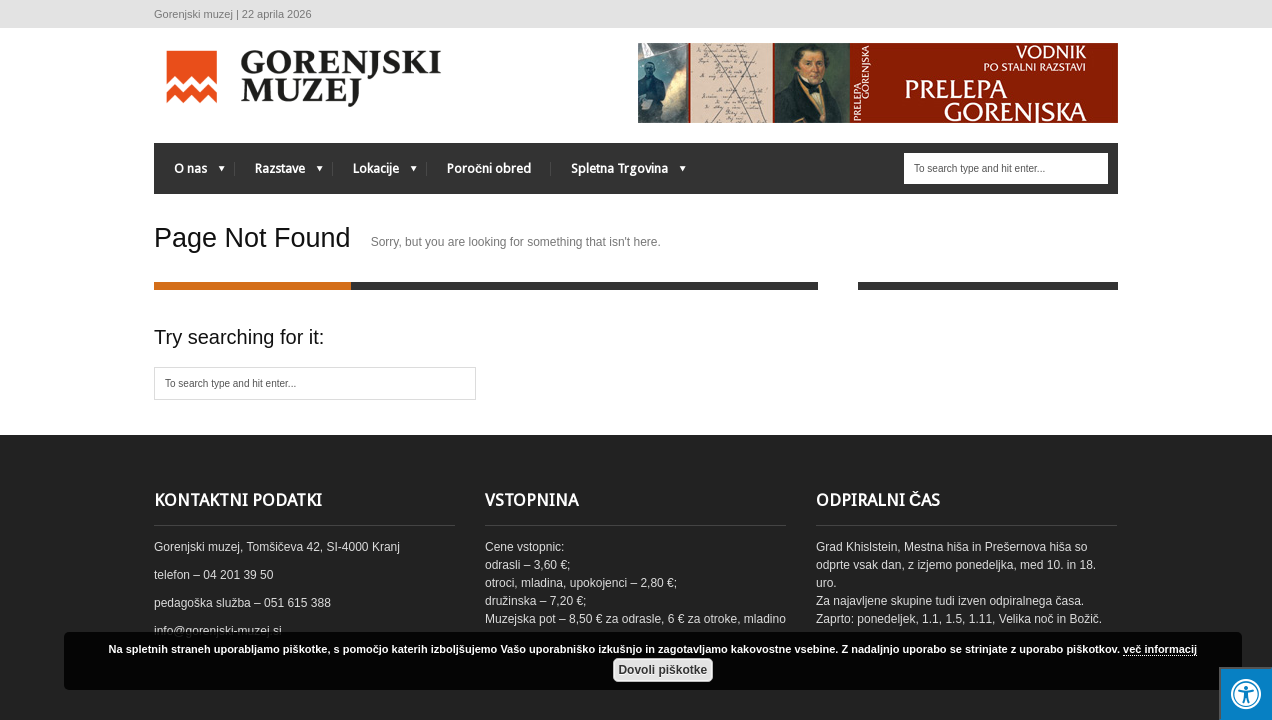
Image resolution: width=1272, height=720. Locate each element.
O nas (189, 173)
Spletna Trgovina (618, 173)
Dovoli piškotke (662, 670)
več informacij (1160, 649)
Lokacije (375, 173)
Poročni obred (489, 168)
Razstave (279, 173)
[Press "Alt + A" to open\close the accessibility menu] (1245, 693)
